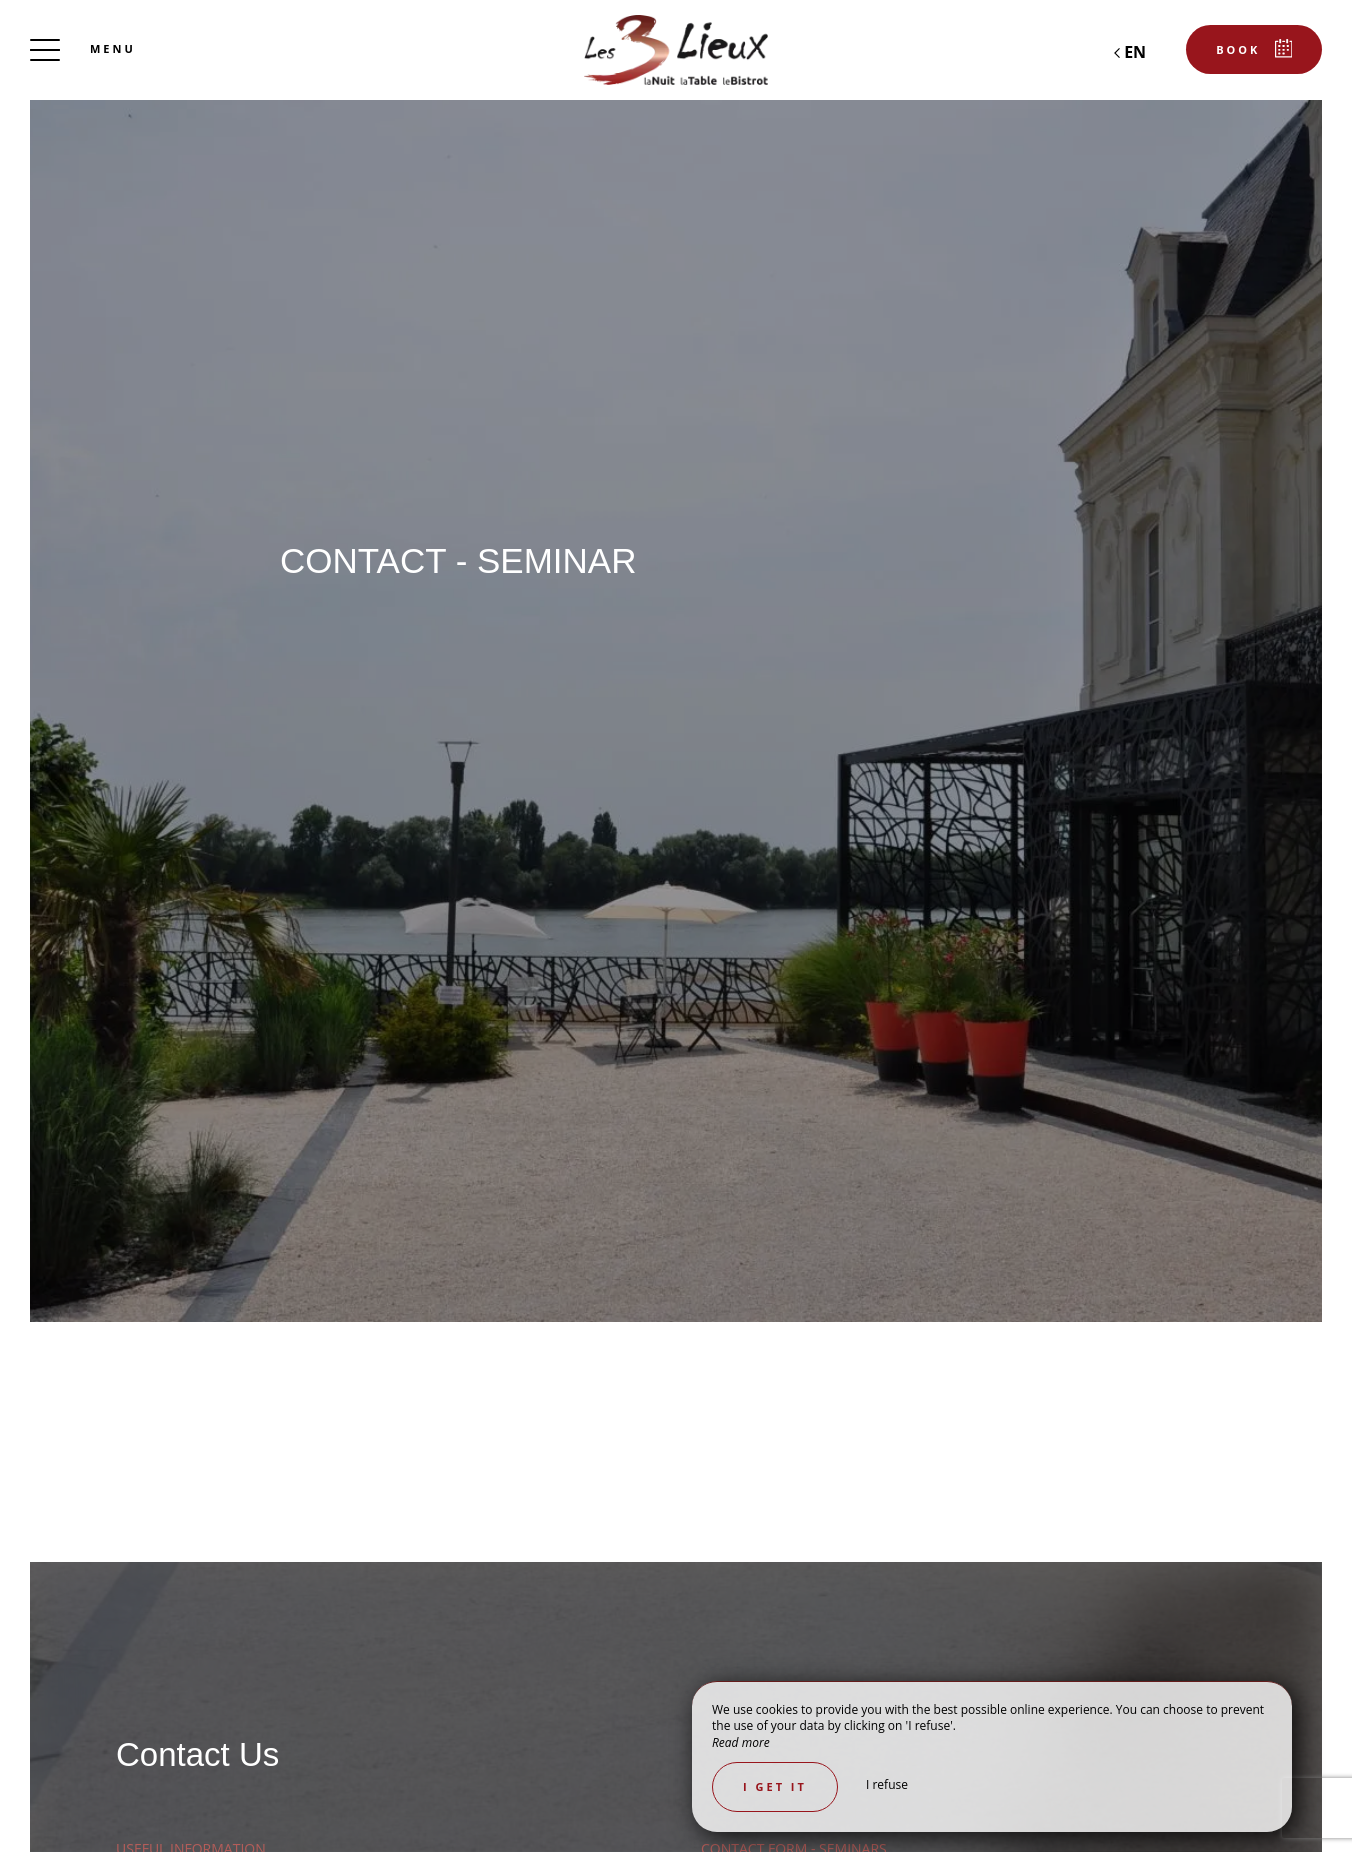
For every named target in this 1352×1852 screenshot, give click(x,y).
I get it (775, 1786)
